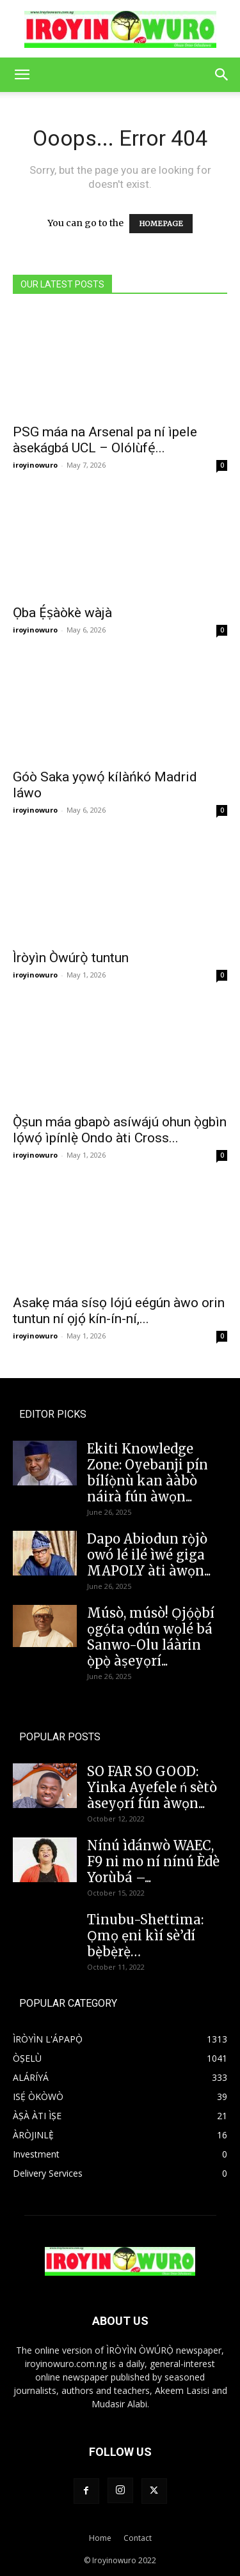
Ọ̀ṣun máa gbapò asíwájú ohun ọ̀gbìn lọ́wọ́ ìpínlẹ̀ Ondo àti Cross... (120, 1130)
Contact (138, 2538)
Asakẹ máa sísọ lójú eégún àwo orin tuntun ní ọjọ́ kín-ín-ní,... (119, 1310)
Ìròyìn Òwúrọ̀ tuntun (71, 957)
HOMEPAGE (161, 223)
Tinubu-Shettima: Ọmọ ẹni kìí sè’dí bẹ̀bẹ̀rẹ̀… (145, 1935)
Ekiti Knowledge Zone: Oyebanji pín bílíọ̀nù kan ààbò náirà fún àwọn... (147, 1473)
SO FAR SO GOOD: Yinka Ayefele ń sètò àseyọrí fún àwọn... (152, 1787)
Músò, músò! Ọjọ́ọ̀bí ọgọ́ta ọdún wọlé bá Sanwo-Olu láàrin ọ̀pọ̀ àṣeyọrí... (150, 1637)
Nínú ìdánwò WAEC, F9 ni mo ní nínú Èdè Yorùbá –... (153, 1861)
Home (100, 2538)
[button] (21, 74)
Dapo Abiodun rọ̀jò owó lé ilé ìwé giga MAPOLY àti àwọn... (149, 1555)
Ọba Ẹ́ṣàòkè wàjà (62, 612)
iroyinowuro (35, 465)
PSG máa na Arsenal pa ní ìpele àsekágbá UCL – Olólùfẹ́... (105, 440)
